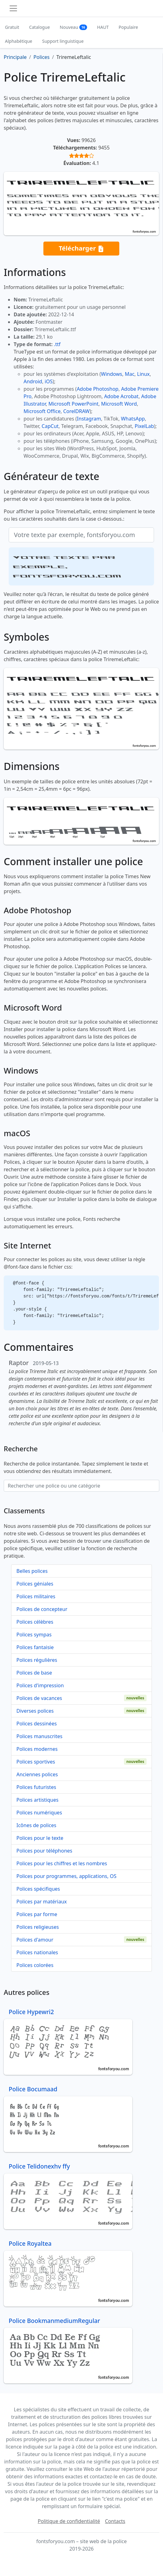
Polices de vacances (39, 1698)
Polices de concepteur (41, 1609)
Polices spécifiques (38, 1888)
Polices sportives (35, 1761)
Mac (129, 374)
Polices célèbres (34, 1621)
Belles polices (32, 1571)
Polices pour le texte (39, 1838)
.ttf (57, 344)
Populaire (128, 27)
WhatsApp (133, 418)
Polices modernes (37, 1749)
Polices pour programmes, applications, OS (66, 1876)
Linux (143, 374)
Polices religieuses (37, 1927)
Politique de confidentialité (69, 2521)
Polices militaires (35, 1596)
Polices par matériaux (41, 1901)
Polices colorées (34, 1965)
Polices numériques (39, 1812)
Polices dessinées (36, 1723)
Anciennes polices (37, 1774)
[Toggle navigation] (13, 8)
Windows (111, 374)
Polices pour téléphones (44, 1850)
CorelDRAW (76, 411)
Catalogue (39, 27)
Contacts (115, 2521)
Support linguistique (63, 41)
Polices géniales (34, 1583)
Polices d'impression (40, 1685)
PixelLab (144, 426)
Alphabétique (18, 41)
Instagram (89, 418)
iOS (48, 381)
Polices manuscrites (39, 1736)
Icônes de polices (36, 1825)
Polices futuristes (36, 1787)
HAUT (102, 27)
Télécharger (81, 248)
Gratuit (12, 27)
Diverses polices (35, 1710)
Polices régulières (36, 1660)
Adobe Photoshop (98, 388)
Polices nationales (37, 1952)
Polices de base (34, 1672)
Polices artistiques (37, 1799)
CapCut (50, 426)
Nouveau (73, 27)
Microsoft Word (119, 403)
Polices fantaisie (35, 1647)
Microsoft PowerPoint (73, 403)
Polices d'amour (34, 1939)
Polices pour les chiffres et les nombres (61, 1863)
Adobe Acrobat (121, 396)
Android (33, 381)
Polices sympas (33, 1634)
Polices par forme (36, 1914)
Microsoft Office (42, 411)
